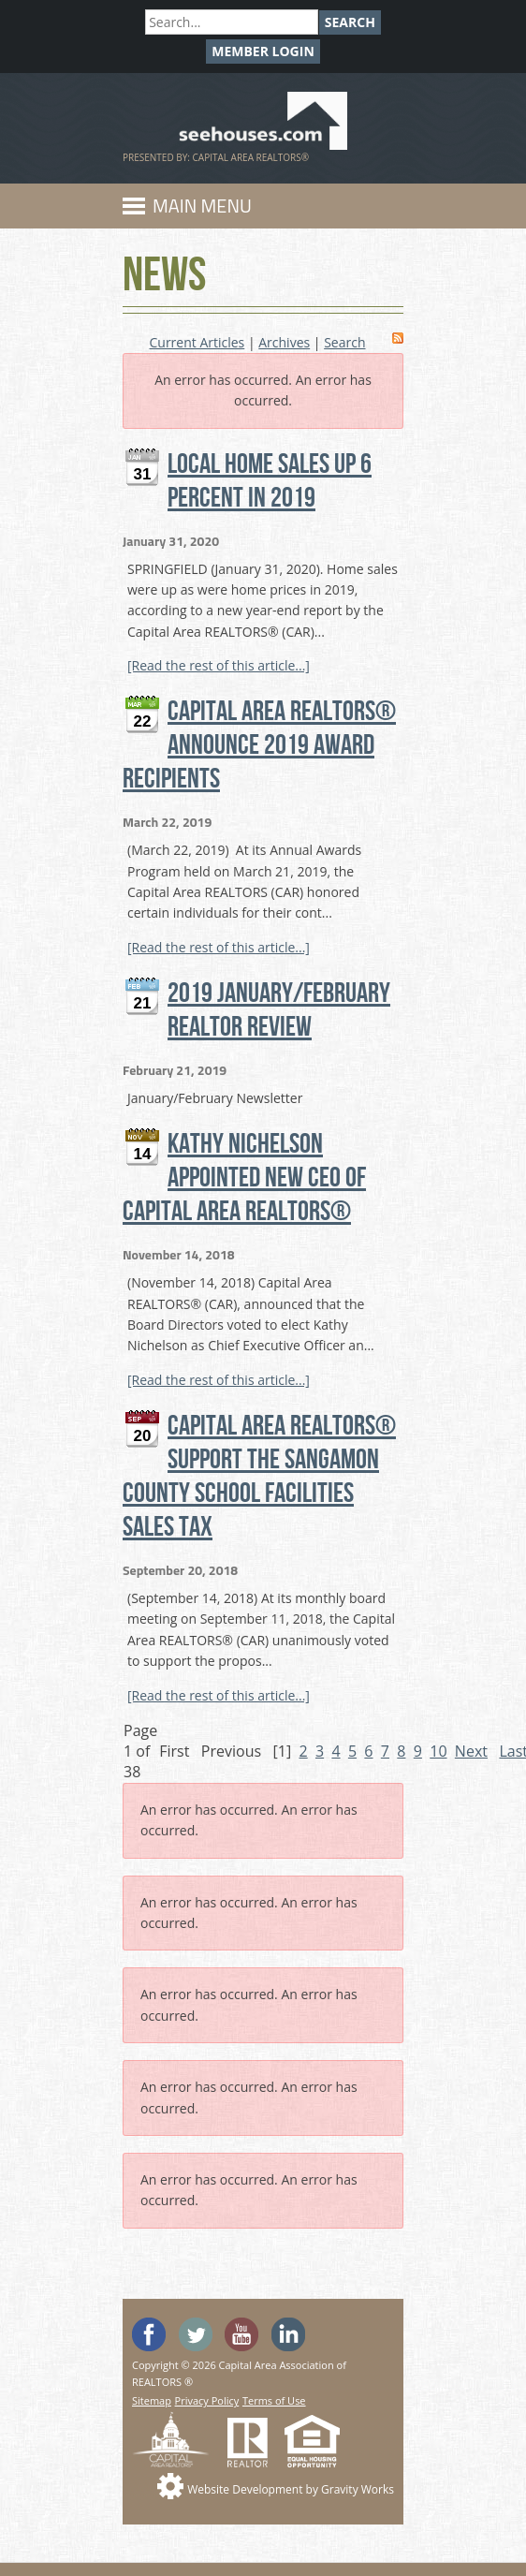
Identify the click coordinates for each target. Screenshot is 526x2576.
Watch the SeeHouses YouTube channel (241, 2334)
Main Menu (202, 205)
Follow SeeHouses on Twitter (195, 2334)
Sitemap (151, 2400)
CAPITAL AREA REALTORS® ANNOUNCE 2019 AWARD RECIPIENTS (259, 745)
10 (438, 1751)
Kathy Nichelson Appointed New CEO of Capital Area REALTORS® (244, 1178)
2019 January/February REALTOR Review (279, 1010)
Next (471, 1751)
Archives (284, 342)
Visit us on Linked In (288, 2334)
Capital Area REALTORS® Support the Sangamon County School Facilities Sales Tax (259, 1476)
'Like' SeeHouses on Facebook (149, 2334)
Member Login (263, 51)
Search (350, 22)
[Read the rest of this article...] (218, 665)
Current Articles (196, 342)
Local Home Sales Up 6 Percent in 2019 (270, 481)
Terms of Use (274, 2400)
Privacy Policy (207, 2400)
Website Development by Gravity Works (290, 2489)
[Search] (231, 22)
